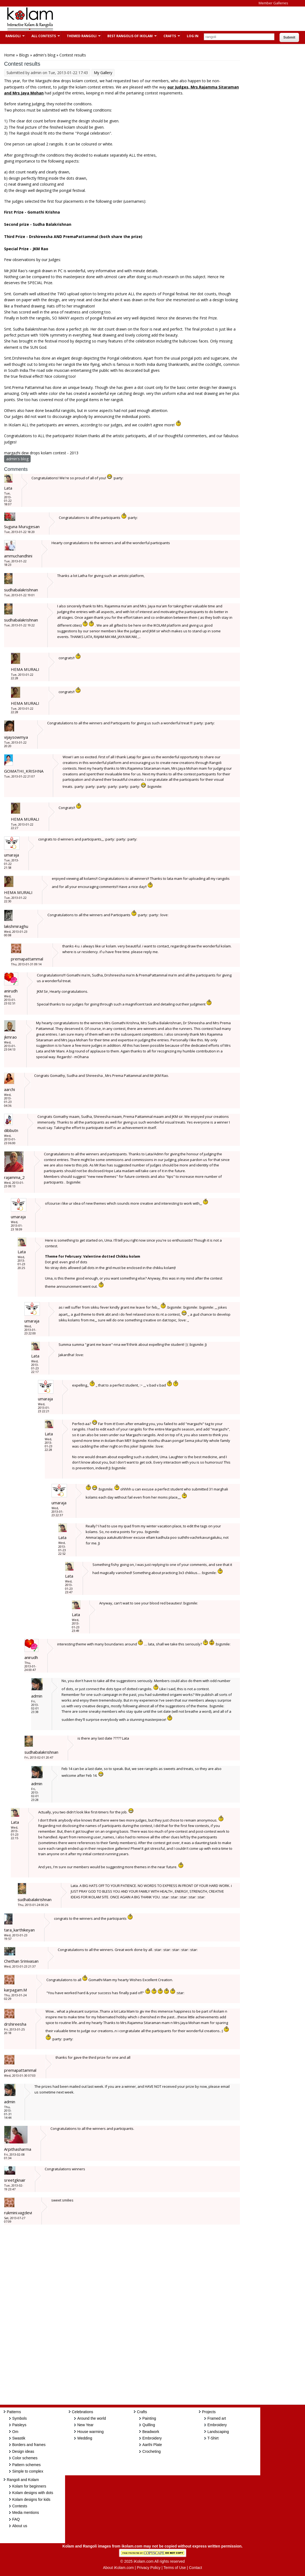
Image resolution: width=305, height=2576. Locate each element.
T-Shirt (213, 2438)
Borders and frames (29, 2444)
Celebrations (82, 2412)
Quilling (148, 2425)
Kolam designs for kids (31, 2499)
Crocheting (151, 2451)
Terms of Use (174, 2567)
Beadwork (150, 2431)
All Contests (43, 36)
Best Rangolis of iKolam (129, 36)
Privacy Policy (148, 2567)
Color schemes (24, 2458)
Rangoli (12, 36)
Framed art (216, 2418)
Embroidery (152, 2438)
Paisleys (19, 2425)
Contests (19, 2506)
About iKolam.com (118, 2567)
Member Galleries (273, 3)
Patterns (14, 2412)
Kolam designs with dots (32, 2493)
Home (9, 55)
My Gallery (103, 72)
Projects (209, 2412)
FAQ (16, 2519)
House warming (90, 2431)
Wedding (84, 2438)
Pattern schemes (26, 2465)
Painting (149, 2418)
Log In (192, 36)
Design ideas (23, 2451)
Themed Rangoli (81, 36)
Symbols (19, 2418)
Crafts (169, 36)
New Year (85, 2425)
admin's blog (44, 55)
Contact (195, 2567)
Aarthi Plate (152, 2444)
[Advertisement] (158, 19)
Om (15, 2431)
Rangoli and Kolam (23, 2479)
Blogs (24, 55)
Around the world (91, 2418)
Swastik (18, 2438)
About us (19, 2526)
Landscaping (218, 2431)
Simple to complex (27, 2471)
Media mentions (25, 2512)
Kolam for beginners (29, 2486)
